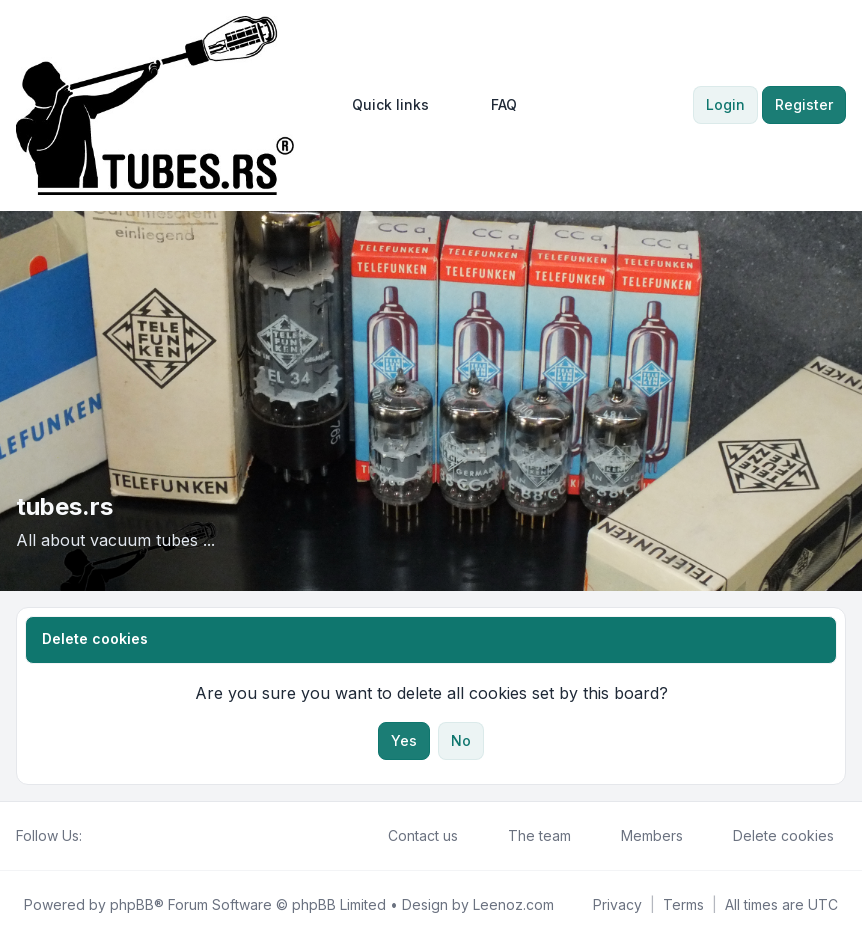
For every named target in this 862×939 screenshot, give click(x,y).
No (461, 740)
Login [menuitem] (725, 104)
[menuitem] (381, 105)
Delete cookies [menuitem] (770, 836)
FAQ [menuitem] (491, 105)
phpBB (132, 904)
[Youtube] (126, 836)
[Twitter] (110, 836)
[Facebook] (94, 836)
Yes (404, 740)
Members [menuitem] (639, 836)
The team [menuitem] (526, 836)
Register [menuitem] (804, 104)
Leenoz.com (513, 904)
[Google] (142, 836)
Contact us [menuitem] (410, 836)
